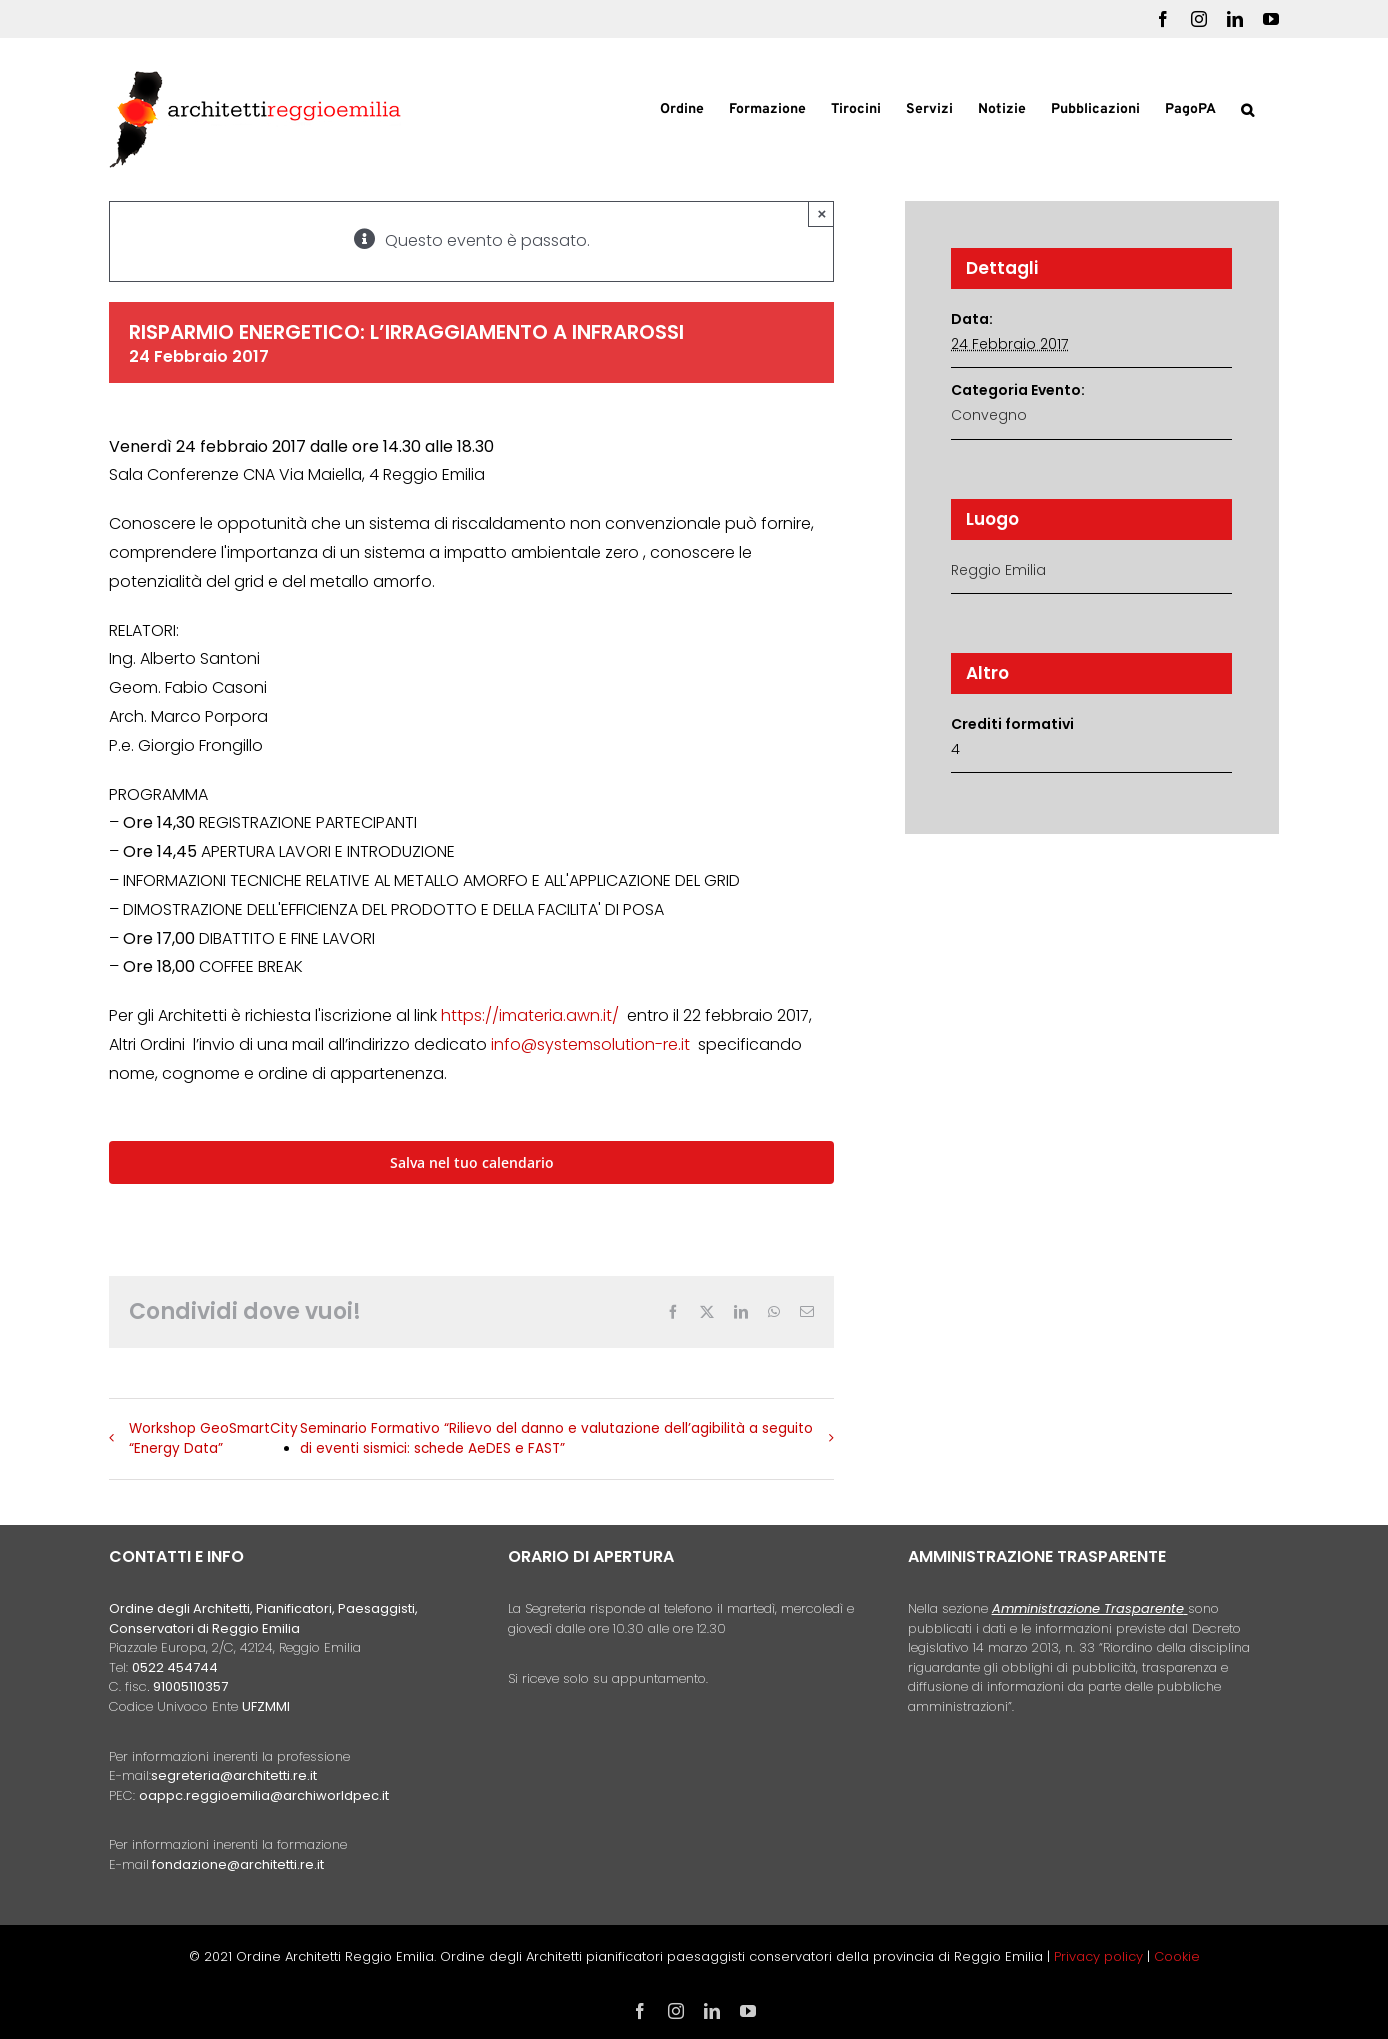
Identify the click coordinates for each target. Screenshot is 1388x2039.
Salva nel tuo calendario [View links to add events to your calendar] (472, 1162)
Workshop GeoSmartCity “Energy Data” (213, 1438)
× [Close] (822, 213)
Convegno (989, 415)
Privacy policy (1100, 1956)
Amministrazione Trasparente (1088, 1608)
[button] (1247, 108)
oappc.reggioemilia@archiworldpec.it (264, 1795)
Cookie (1177, 1956)
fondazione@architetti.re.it (238, 1864)
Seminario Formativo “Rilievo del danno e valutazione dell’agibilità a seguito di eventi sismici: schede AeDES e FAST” (556, 1438)
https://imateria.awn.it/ (530, 1015)
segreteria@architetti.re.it (234, 1775)
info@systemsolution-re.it (590, 1044)
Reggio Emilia (998, 570)
